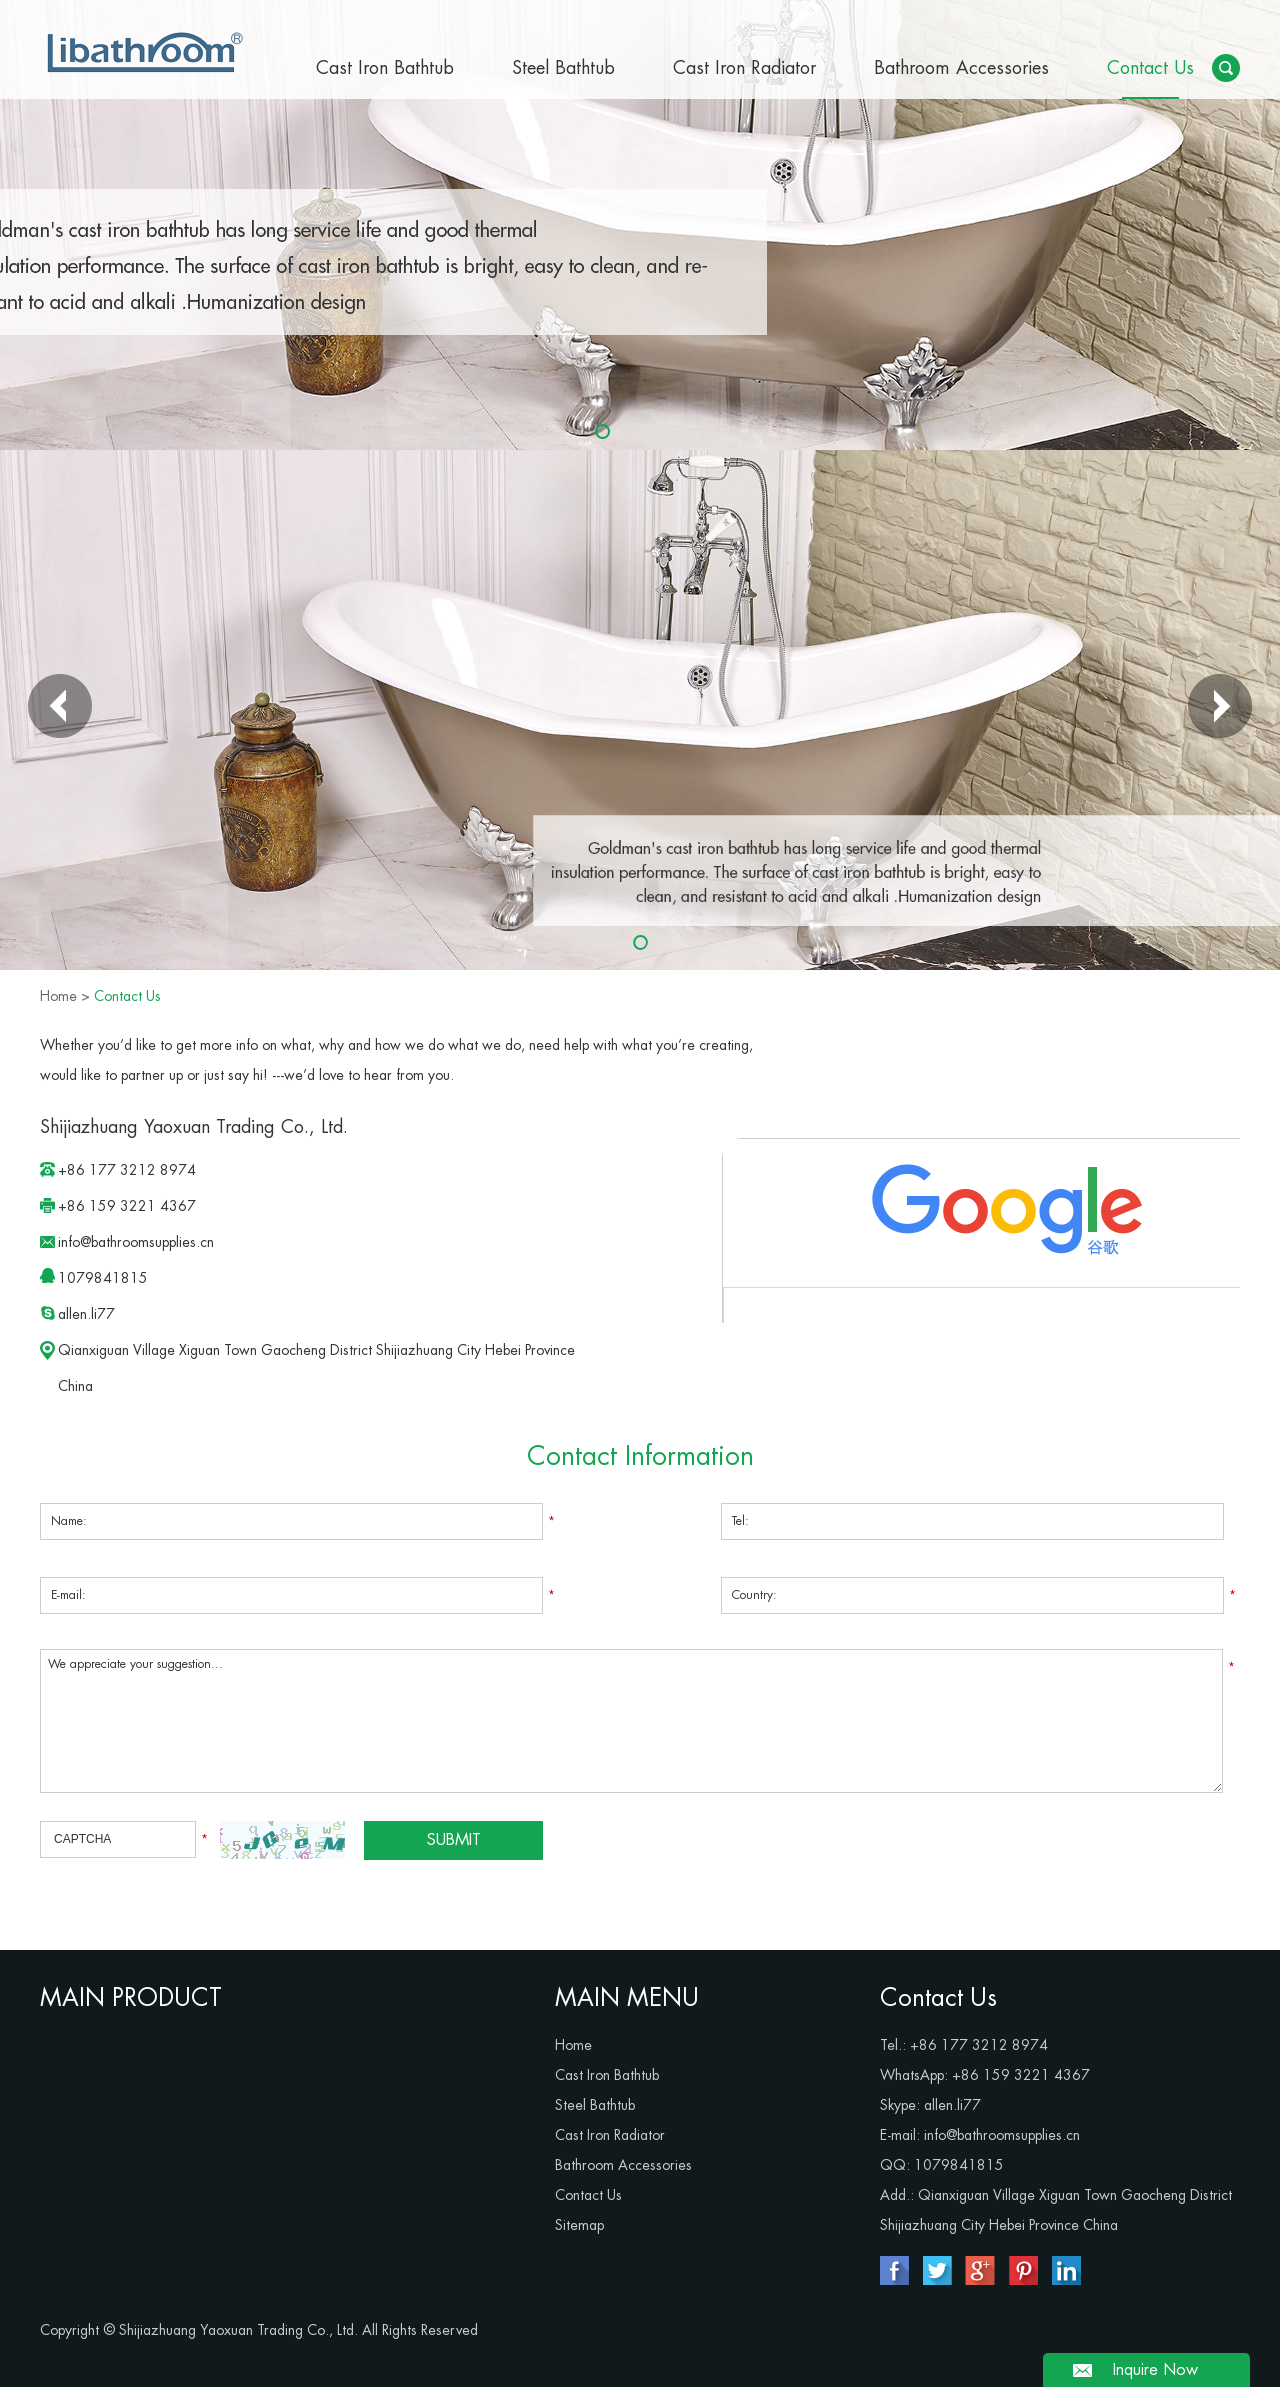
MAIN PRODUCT (131, 1998)
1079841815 (103, 1278)
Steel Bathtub (563, 68)
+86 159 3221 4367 (1021, 2075)
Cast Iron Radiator (744, 68)
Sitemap (579, 2225)
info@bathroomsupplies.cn (136, 1242)
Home (58, 996)
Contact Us (1150, 68)
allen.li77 (86, 1314)
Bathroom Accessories (961, 68)
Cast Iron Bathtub (385, 68)
